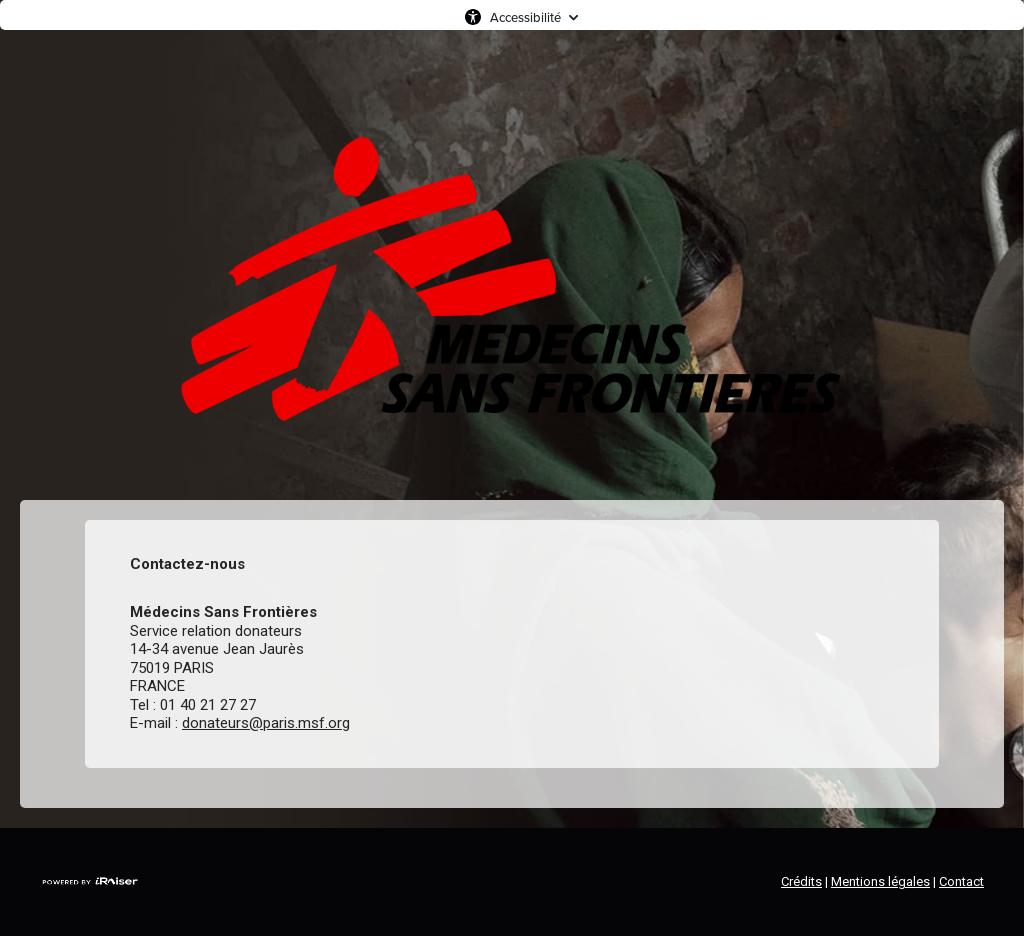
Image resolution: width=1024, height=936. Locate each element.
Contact (961, 881)
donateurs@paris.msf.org (266, 723)
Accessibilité (525, 17)
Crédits (801, 881)
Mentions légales (880, 881)
